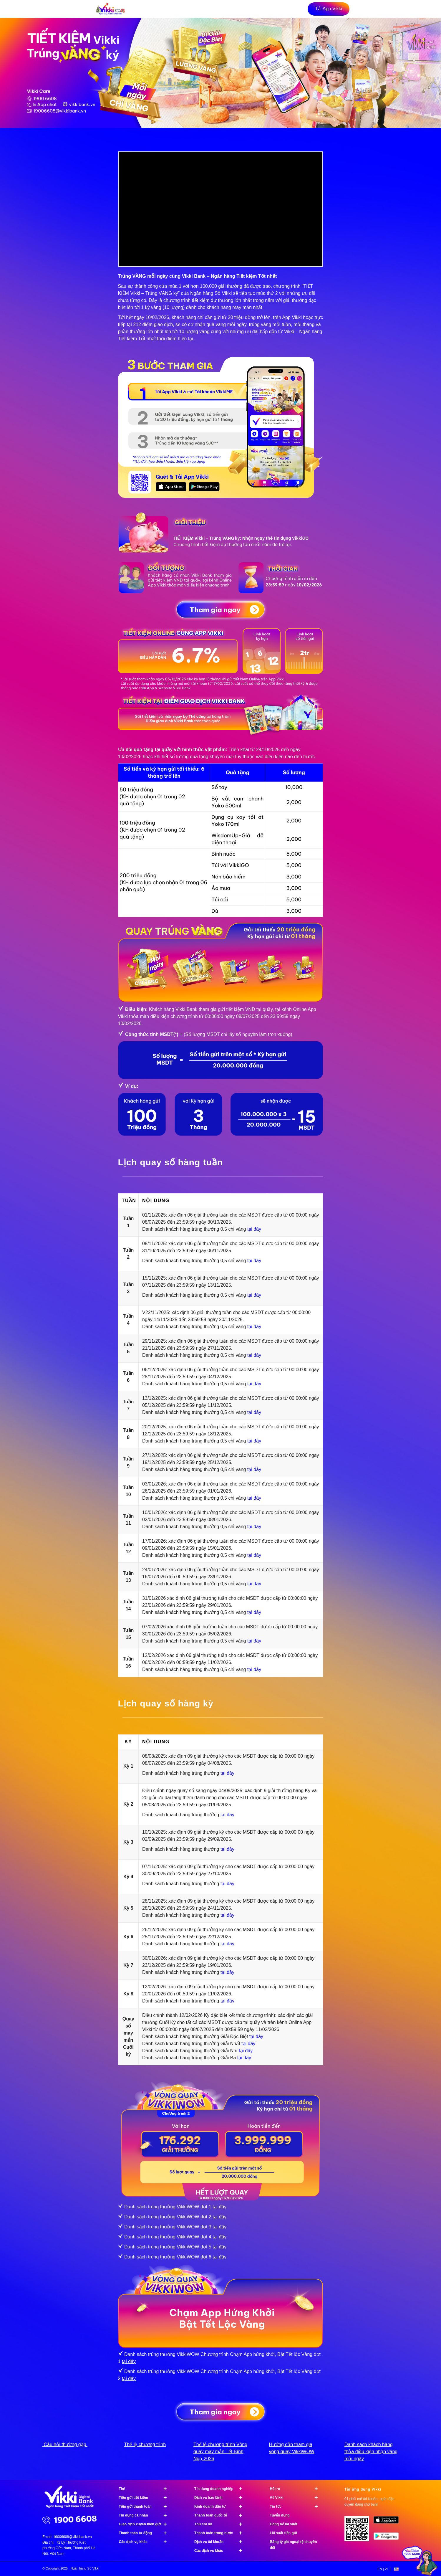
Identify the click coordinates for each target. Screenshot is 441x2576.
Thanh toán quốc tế (221, 2515)
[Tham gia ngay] (220, 609)
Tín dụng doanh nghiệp (221, 2488)
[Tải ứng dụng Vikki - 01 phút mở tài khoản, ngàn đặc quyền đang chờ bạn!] (359, 2530)
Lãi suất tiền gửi (283, 2533)
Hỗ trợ (296, 2488)
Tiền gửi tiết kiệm (145, 2497)
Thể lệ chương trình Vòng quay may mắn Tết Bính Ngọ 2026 (220, 2451)
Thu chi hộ (221, 2524)
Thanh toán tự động (145, 2533)
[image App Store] (388, 2522)
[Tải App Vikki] (328, 9)
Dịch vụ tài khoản (221, 2541)
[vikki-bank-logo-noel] (110, 9)
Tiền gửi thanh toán (145, 2506)
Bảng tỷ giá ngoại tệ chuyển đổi (293, 2545)
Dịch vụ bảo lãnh (221, 2497)
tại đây (254, 1229)
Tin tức (296, 2506)
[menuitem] (382, 2568)
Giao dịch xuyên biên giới (145, 2524)
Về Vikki (296, 2497)
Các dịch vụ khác (145, 2541)
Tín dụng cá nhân (145, 2515)
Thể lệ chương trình (145, 2444)
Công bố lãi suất (283, 2524)
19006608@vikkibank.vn (72, 2537)
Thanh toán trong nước (221, 2533)
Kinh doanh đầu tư (221, 2506)
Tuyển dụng (280, 2515)
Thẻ (145, 2488)
